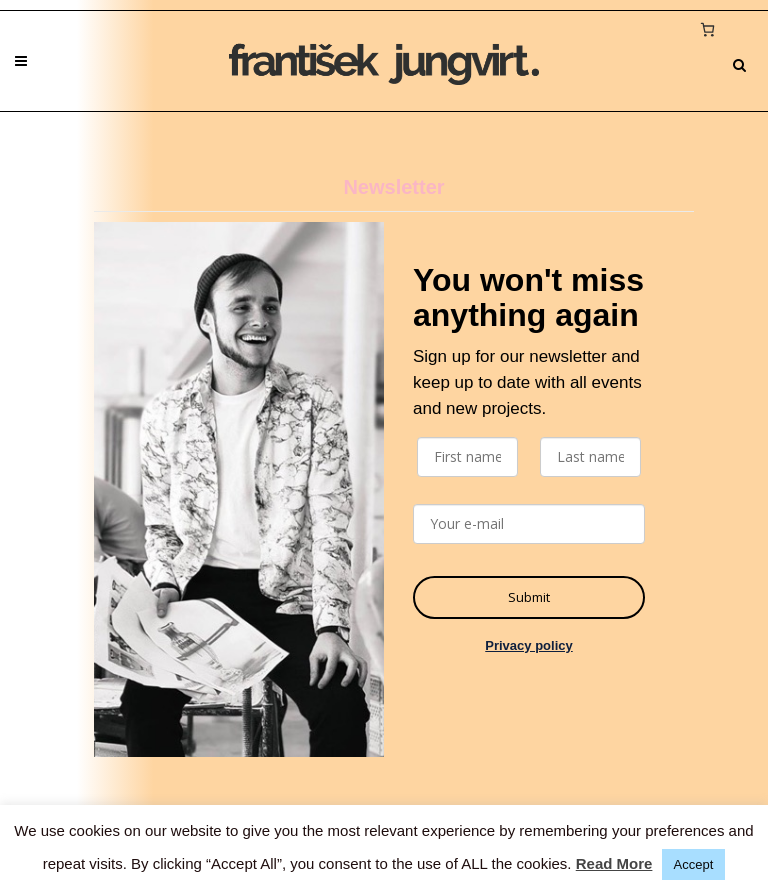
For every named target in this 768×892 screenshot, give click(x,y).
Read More (614, 863)
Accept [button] (694, 864)
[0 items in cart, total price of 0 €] (707, 29)
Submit (529, 597)
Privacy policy (528, 645)
